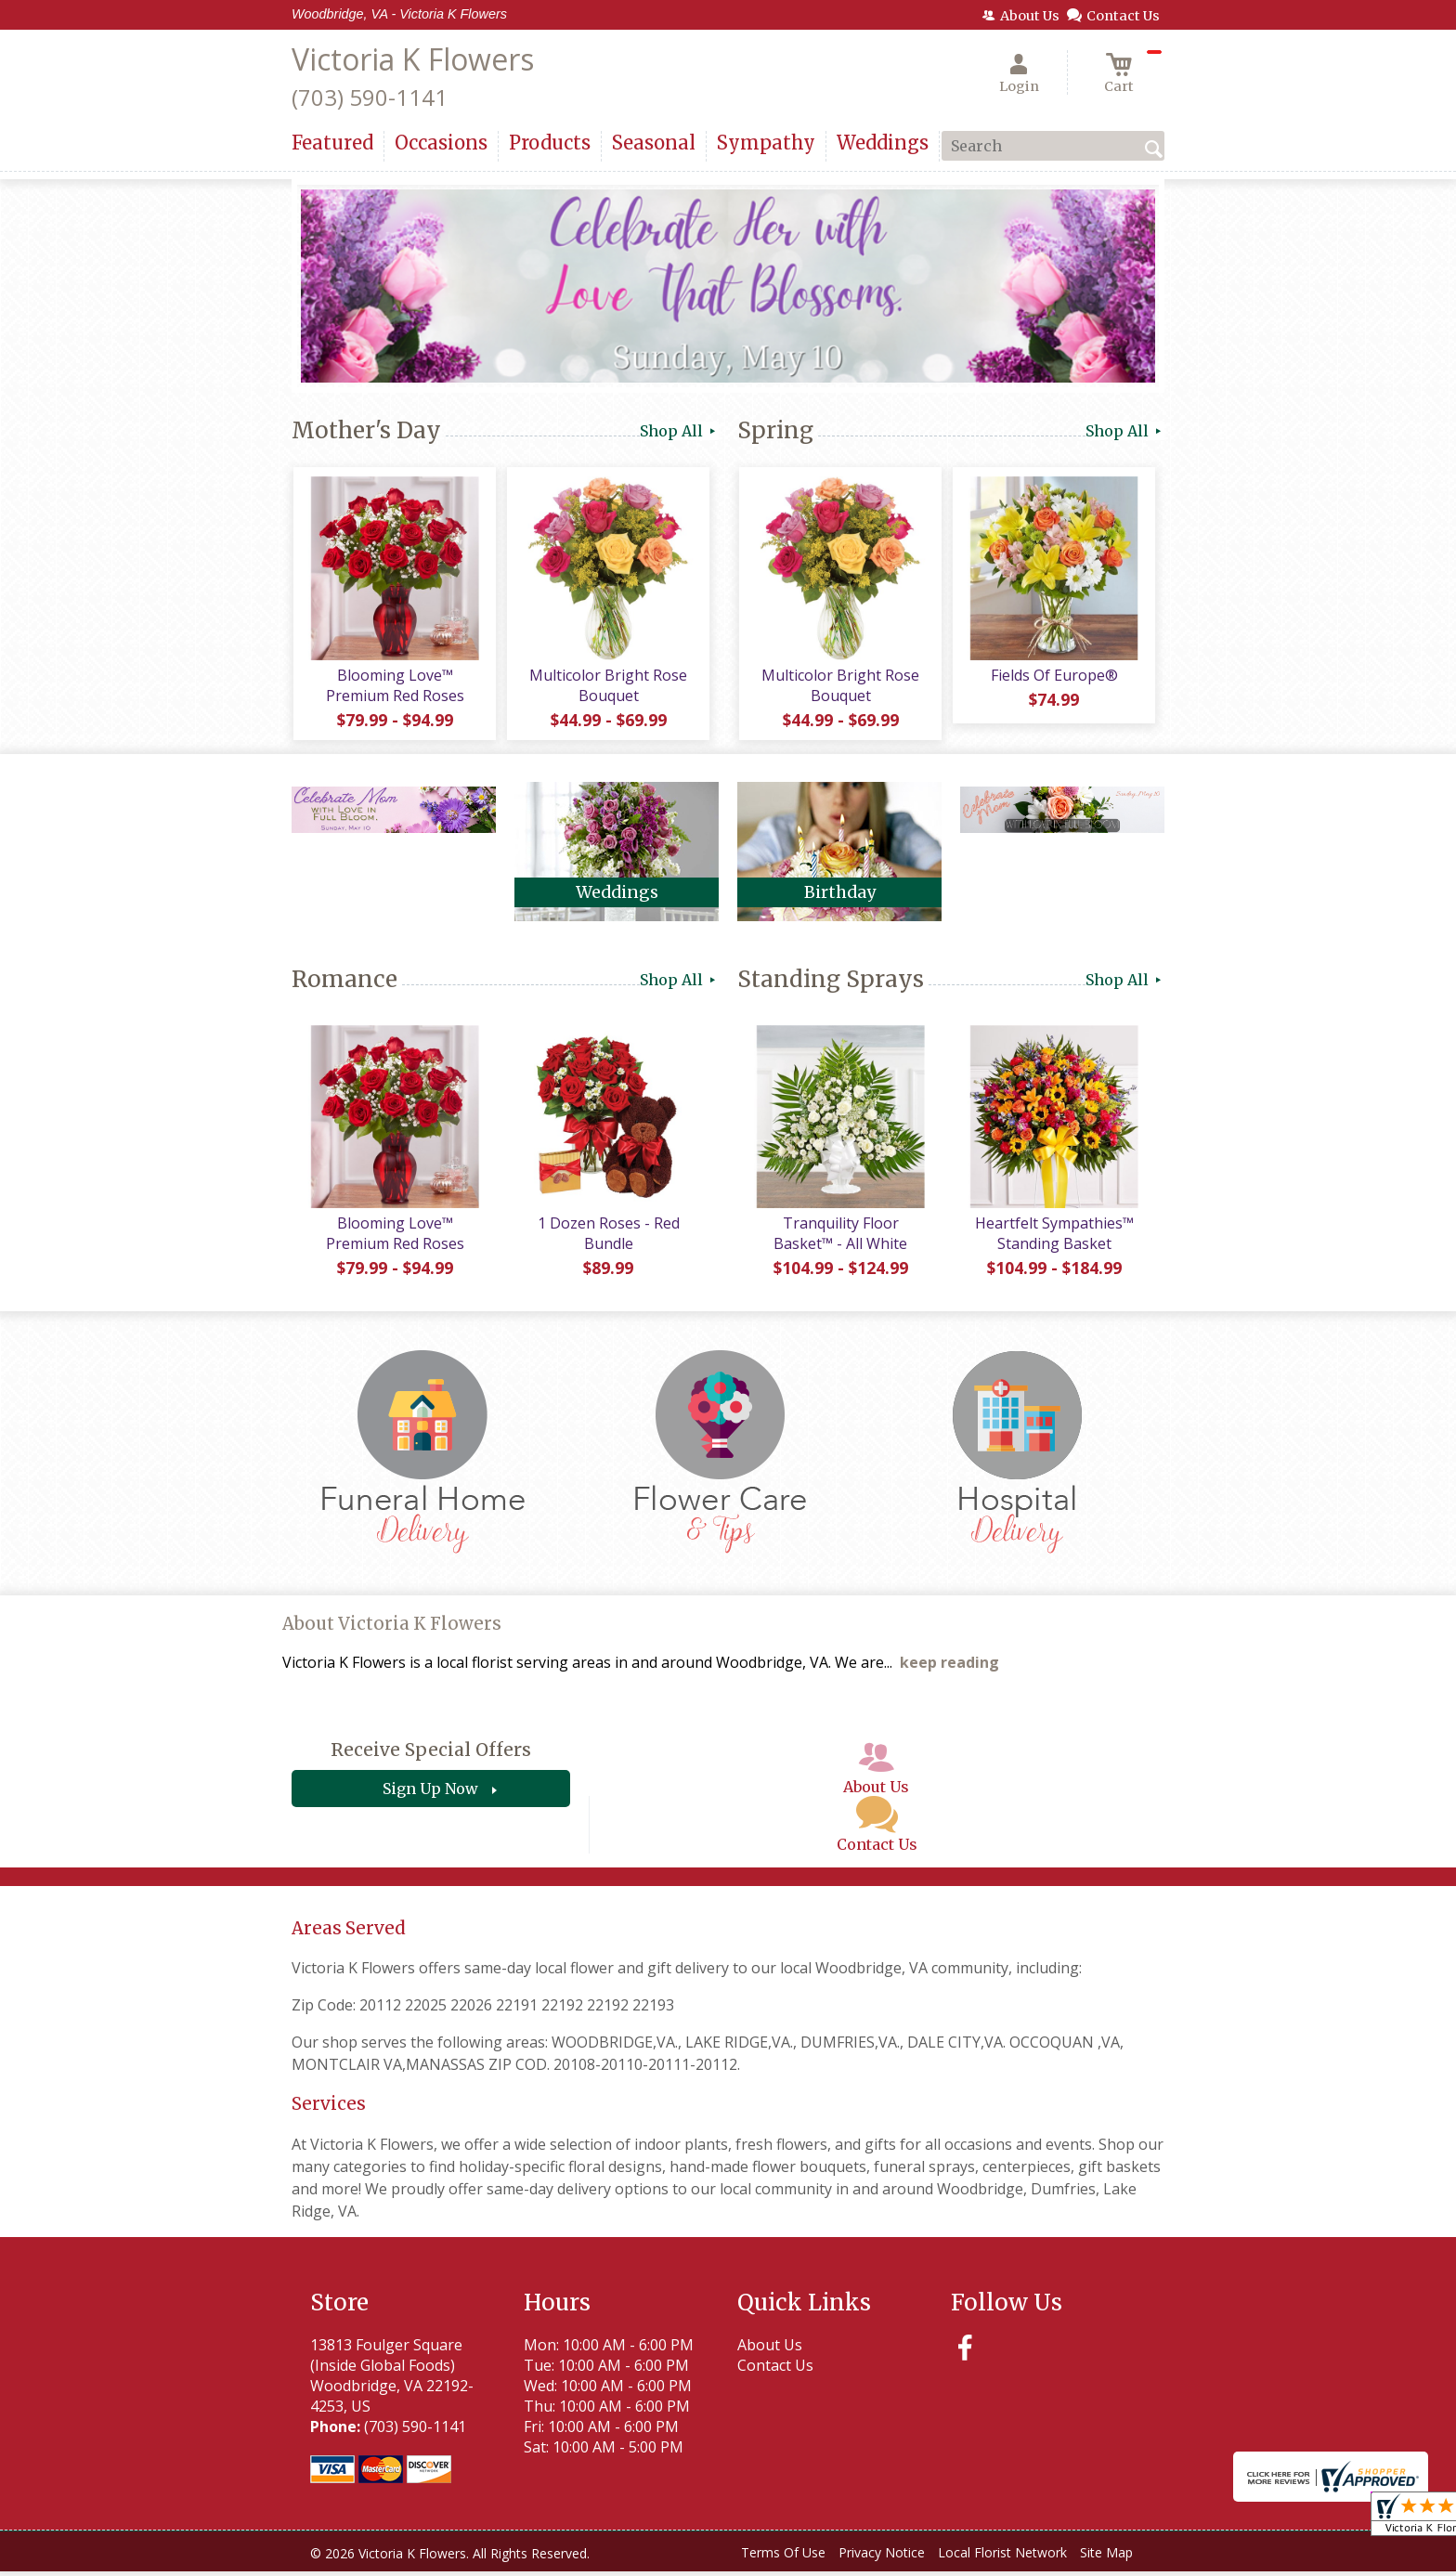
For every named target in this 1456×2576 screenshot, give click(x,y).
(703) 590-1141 (370, 97)
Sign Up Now (430, 1793)
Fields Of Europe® (1053, 677)
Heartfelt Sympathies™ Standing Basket (1053, 1237)
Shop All (679, 431)
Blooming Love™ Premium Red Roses (394, 687)
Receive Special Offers (431, 1754)
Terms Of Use (783, 2557)
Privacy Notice (881, 2557)
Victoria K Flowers (413, 59)
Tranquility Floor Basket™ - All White (839, 1237)
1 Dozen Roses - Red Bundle (608, 1237)
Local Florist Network (1002, 2557)
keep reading (949, 1667)
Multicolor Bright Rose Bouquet (607, 687)
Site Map (1106, 2557)
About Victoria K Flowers (391, 1628)
